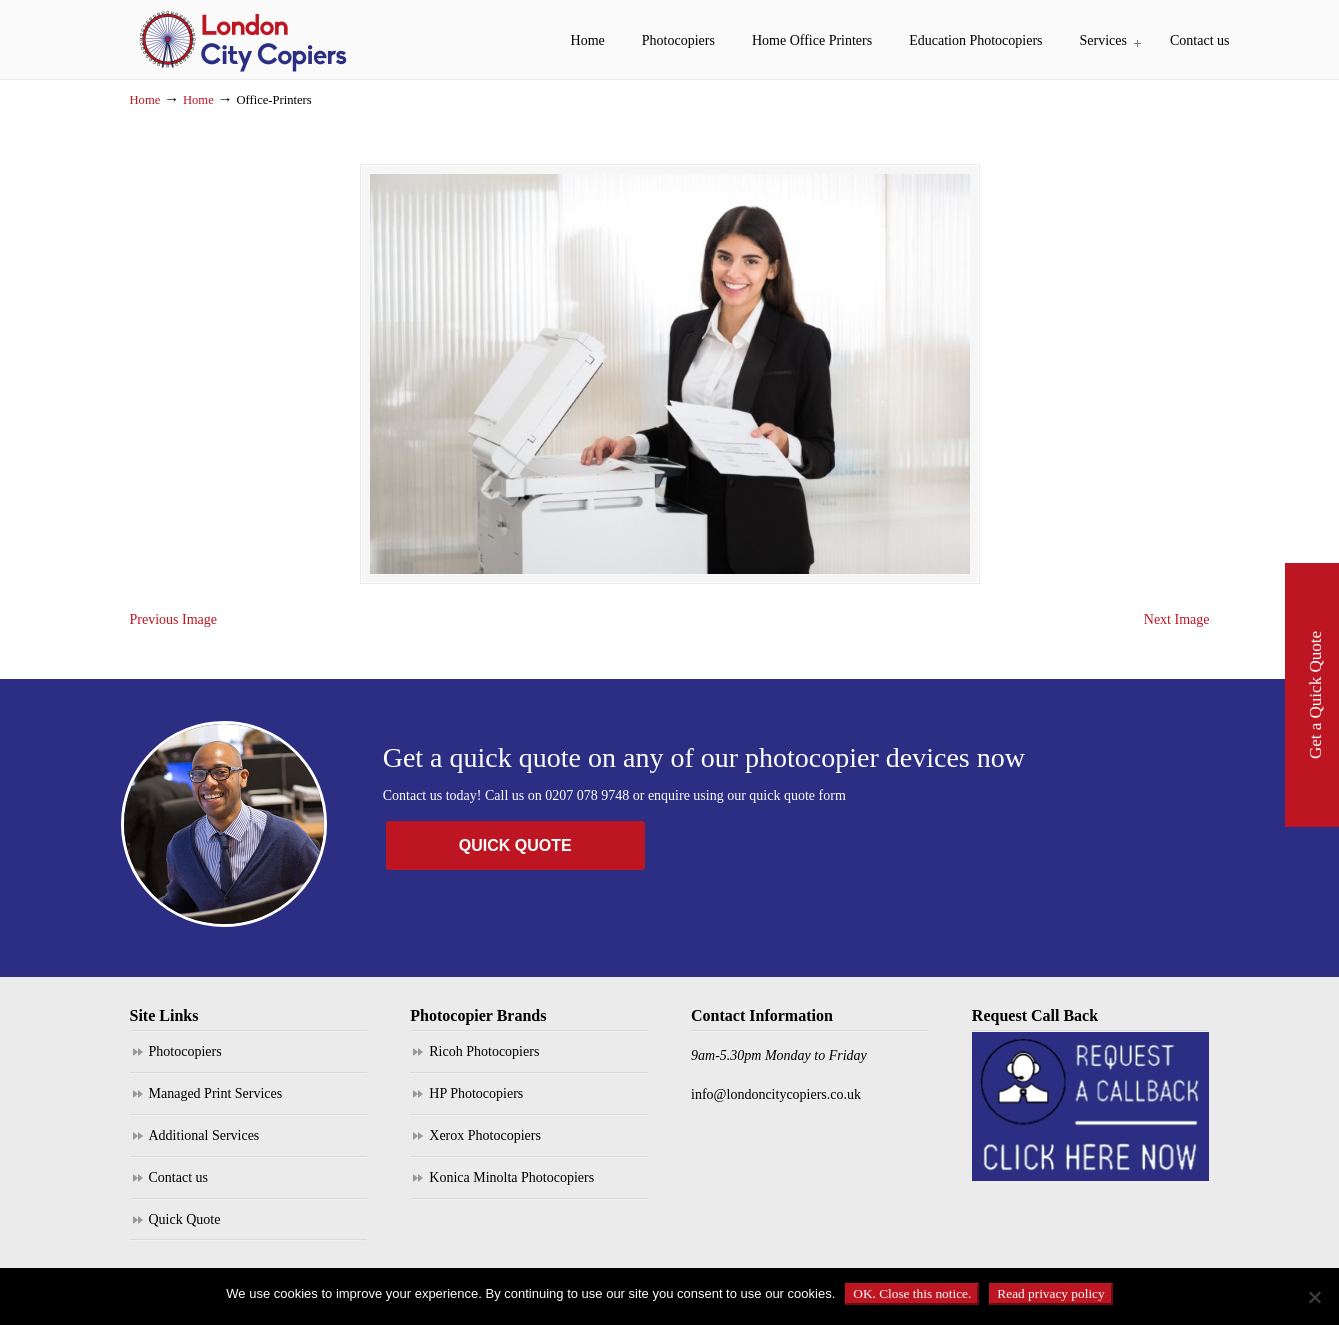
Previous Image (173, 619)
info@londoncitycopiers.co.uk (776, 1094)
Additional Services (204, 1135)
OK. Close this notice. (912, 1293)
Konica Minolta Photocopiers (511, 1177)
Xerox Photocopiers (485, 1135)
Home (145, 100)
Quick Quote (185, 1219)
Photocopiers (185, 1051)
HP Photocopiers (476, 1093)
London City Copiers (245, 40)
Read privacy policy (1050, 1293)
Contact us (179, 1177)
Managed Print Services (216, 1093)
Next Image (1177, 619)
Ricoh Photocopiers (484, 1051)
